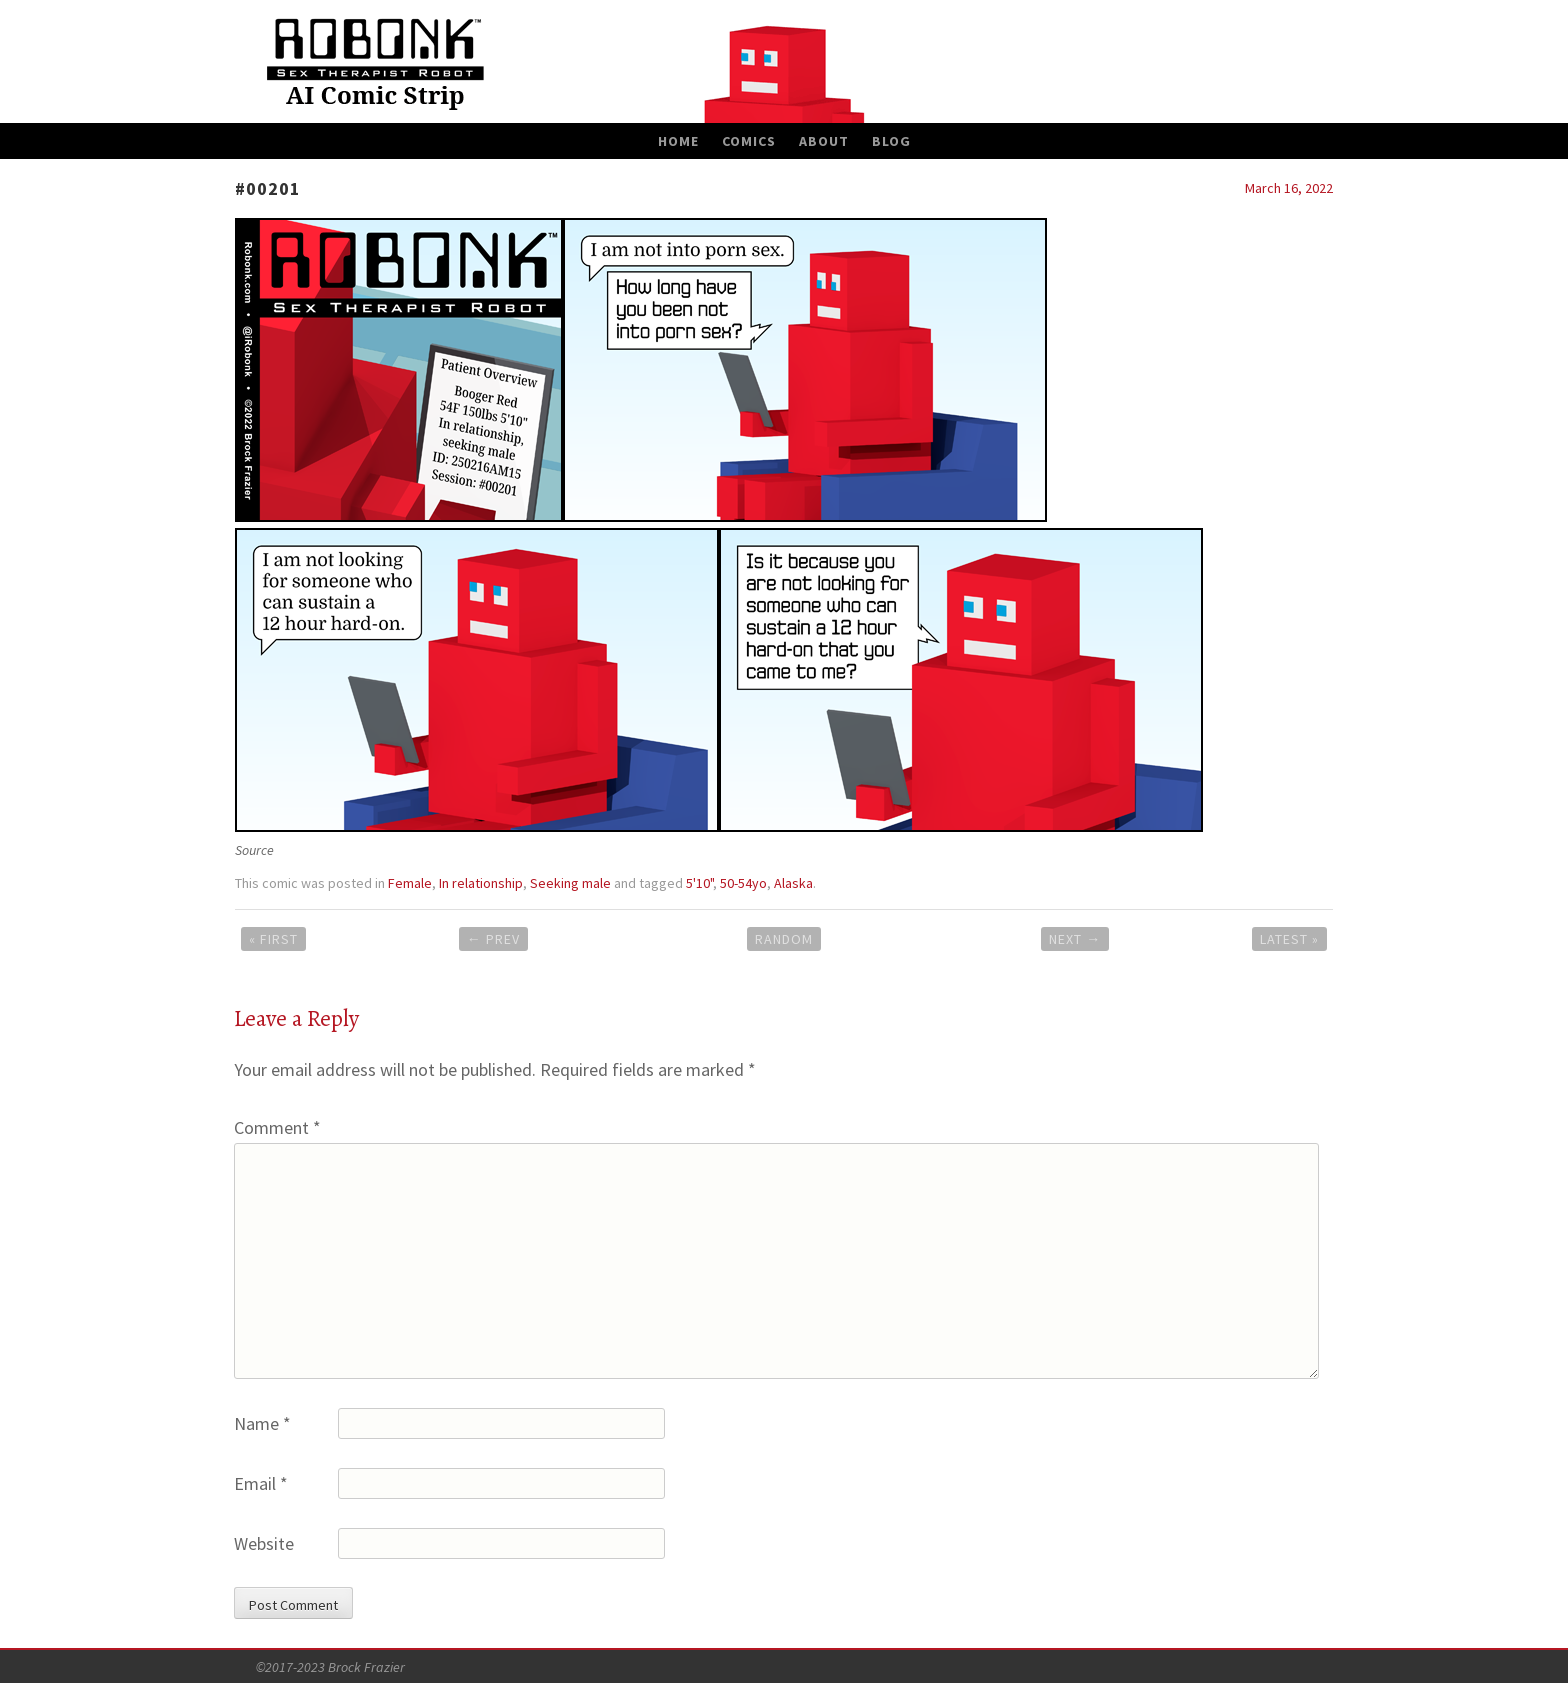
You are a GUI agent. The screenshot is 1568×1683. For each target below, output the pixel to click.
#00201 (268, 188)
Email (261, 1483)
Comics (749, 141)
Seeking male (570, 883)
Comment (277, 1127)
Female (410, 883)
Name (262, 1423)
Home (678, 141)
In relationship (481, 883)
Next (1075, 939)
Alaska (793, 883)
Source (254, 850)
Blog (891, 141)
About (824, 141)
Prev (493, 939)
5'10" (699, 883)
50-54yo (743, 883)
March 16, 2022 (1289, 188)
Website (264, 1543)
